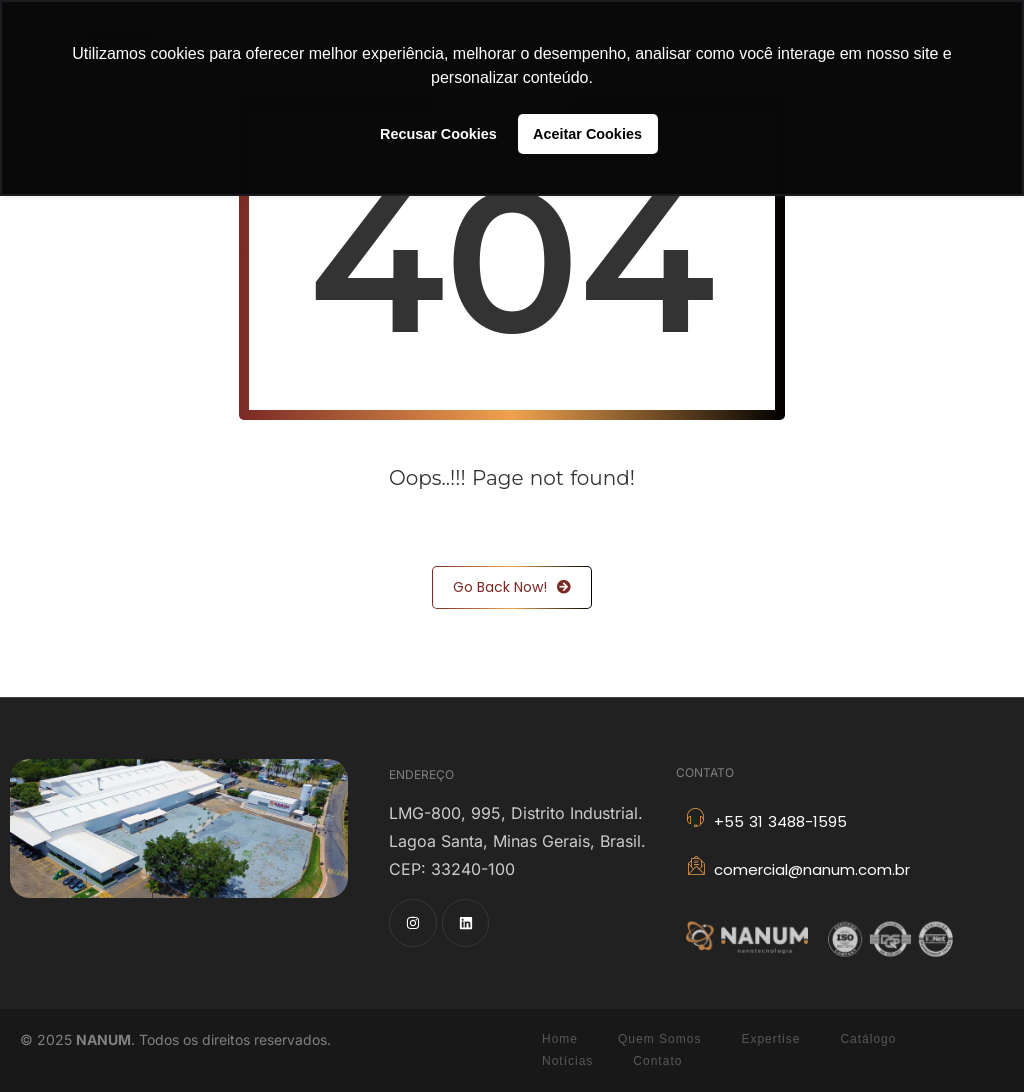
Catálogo (868, 1039)
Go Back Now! (512, 587)
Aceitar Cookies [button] (587, 134)
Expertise (770, 1039)
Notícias (567, 1061)
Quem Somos (659, 1039)
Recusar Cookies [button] (438, 134)
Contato (657, 1061)
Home (560, 1039)
